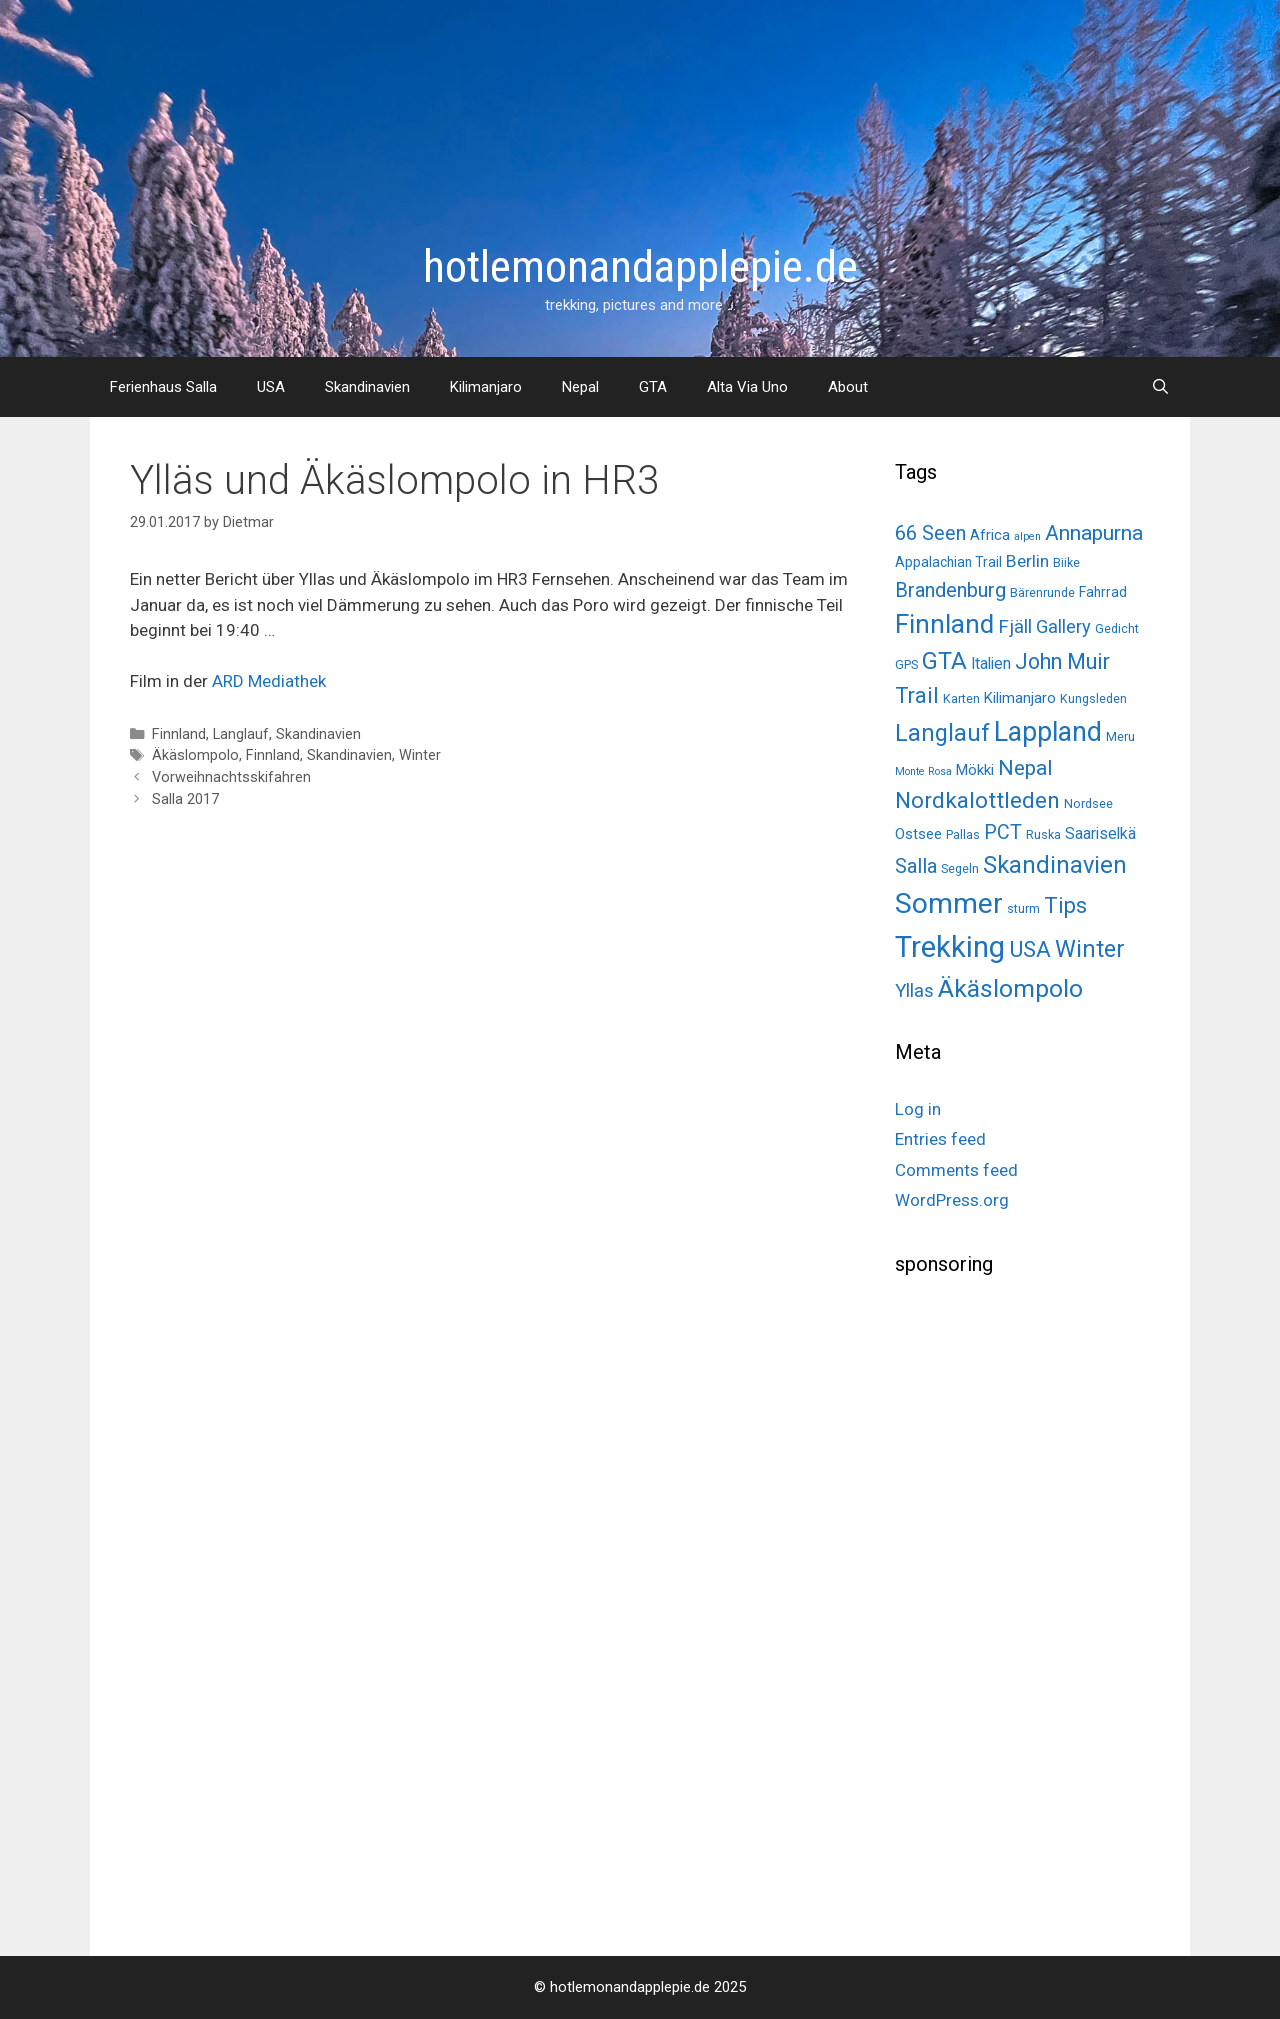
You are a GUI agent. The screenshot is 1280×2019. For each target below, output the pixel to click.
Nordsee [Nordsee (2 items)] (1088, 803)
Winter (420, 755)
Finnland (179, 734)
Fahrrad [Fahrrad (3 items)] (1103, 592)
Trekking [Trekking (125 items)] (950, 947)
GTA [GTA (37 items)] (944, 661)
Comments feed (956, 1170)
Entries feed (940, 1139)
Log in (918, 1109)
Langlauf (241, 734)
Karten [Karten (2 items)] (961, 698)
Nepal (580, 387)
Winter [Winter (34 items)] (1090, 949)
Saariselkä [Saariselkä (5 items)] (1100, 833)
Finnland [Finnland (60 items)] (944, 624)
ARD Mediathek (269, 681)
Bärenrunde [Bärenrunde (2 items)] (1042, 592)
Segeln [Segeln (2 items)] (960, 868)
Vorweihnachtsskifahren (231, 777)
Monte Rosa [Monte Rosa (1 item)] (923, 771)
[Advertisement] (1045, 1609)
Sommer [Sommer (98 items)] (949, 903)
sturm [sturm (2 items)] (1023, 908)
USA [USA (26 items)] (1030, 949)
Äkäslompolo (195, 755)
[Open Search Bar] (1160, 387)
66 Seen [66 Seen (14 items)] (930, 533)
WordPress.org (952, 1200)
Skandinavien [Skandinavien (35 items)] (1055, 865)
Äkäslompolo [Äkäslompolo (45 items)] (1010, 988)
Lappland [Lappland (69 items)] (1048, 732)
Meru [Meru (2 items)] (1120, 736)
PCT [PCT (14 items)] (1003, 832)
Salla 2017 (185, 799)
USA (271, 387)
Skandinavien (367, 387)
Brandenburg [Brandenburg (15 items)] (950, 590)
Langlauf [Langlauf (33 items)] (942, 733)
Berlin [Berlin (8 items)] (1027, 561)
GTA (653, 387)
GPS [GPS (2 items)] (906, 664)
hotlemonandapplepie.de (640, 266)
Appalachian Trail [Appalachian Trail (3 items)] (948, 562)
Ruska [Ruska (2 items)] (1043, 834)
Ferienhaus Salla (163, 387)
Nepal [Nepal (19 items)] (1025, 767)
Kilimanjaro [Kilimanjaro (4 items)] (1020, 698)
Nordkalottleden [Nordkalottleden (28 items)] (977, 800)
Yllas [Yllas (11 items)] (914, 991)
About (848, 387)
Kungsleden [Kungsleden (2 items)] (1093, 698)
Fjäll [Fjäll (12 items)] (1015, 626)
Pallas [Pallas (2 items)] (963, 834)
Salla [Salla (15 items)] (916, 866)
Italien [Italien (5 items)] (991, 663)
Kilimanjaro (486, 387)
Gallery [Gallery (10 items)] (1063, 626)
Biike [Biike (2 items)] (1066, 562)
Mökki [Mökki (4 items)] (975, 770)
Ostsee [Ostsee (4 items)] (918, 834)
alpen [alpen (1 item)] (1027, 536)
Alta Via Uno (747, 387)
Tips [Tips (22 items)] (1065, 905)
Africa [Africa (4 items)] (990, 535)
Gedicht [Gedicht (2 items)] (1117, 628)
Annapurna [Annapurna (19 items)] (1094, 532)
